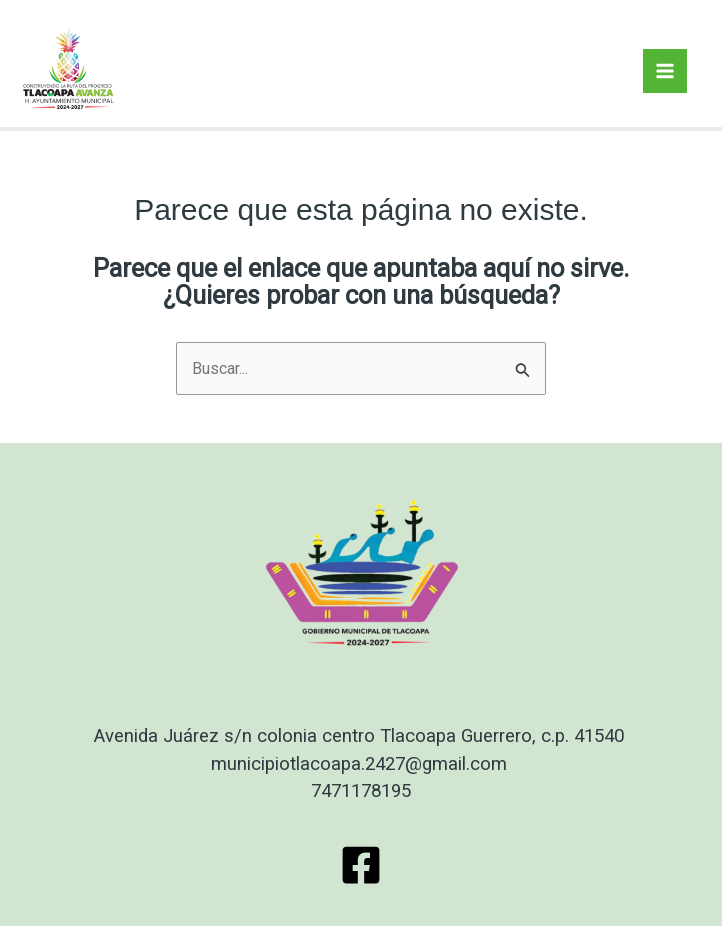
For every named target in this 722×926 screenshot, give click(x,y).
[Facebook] (361, 865)
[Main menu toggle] (665, 71)
